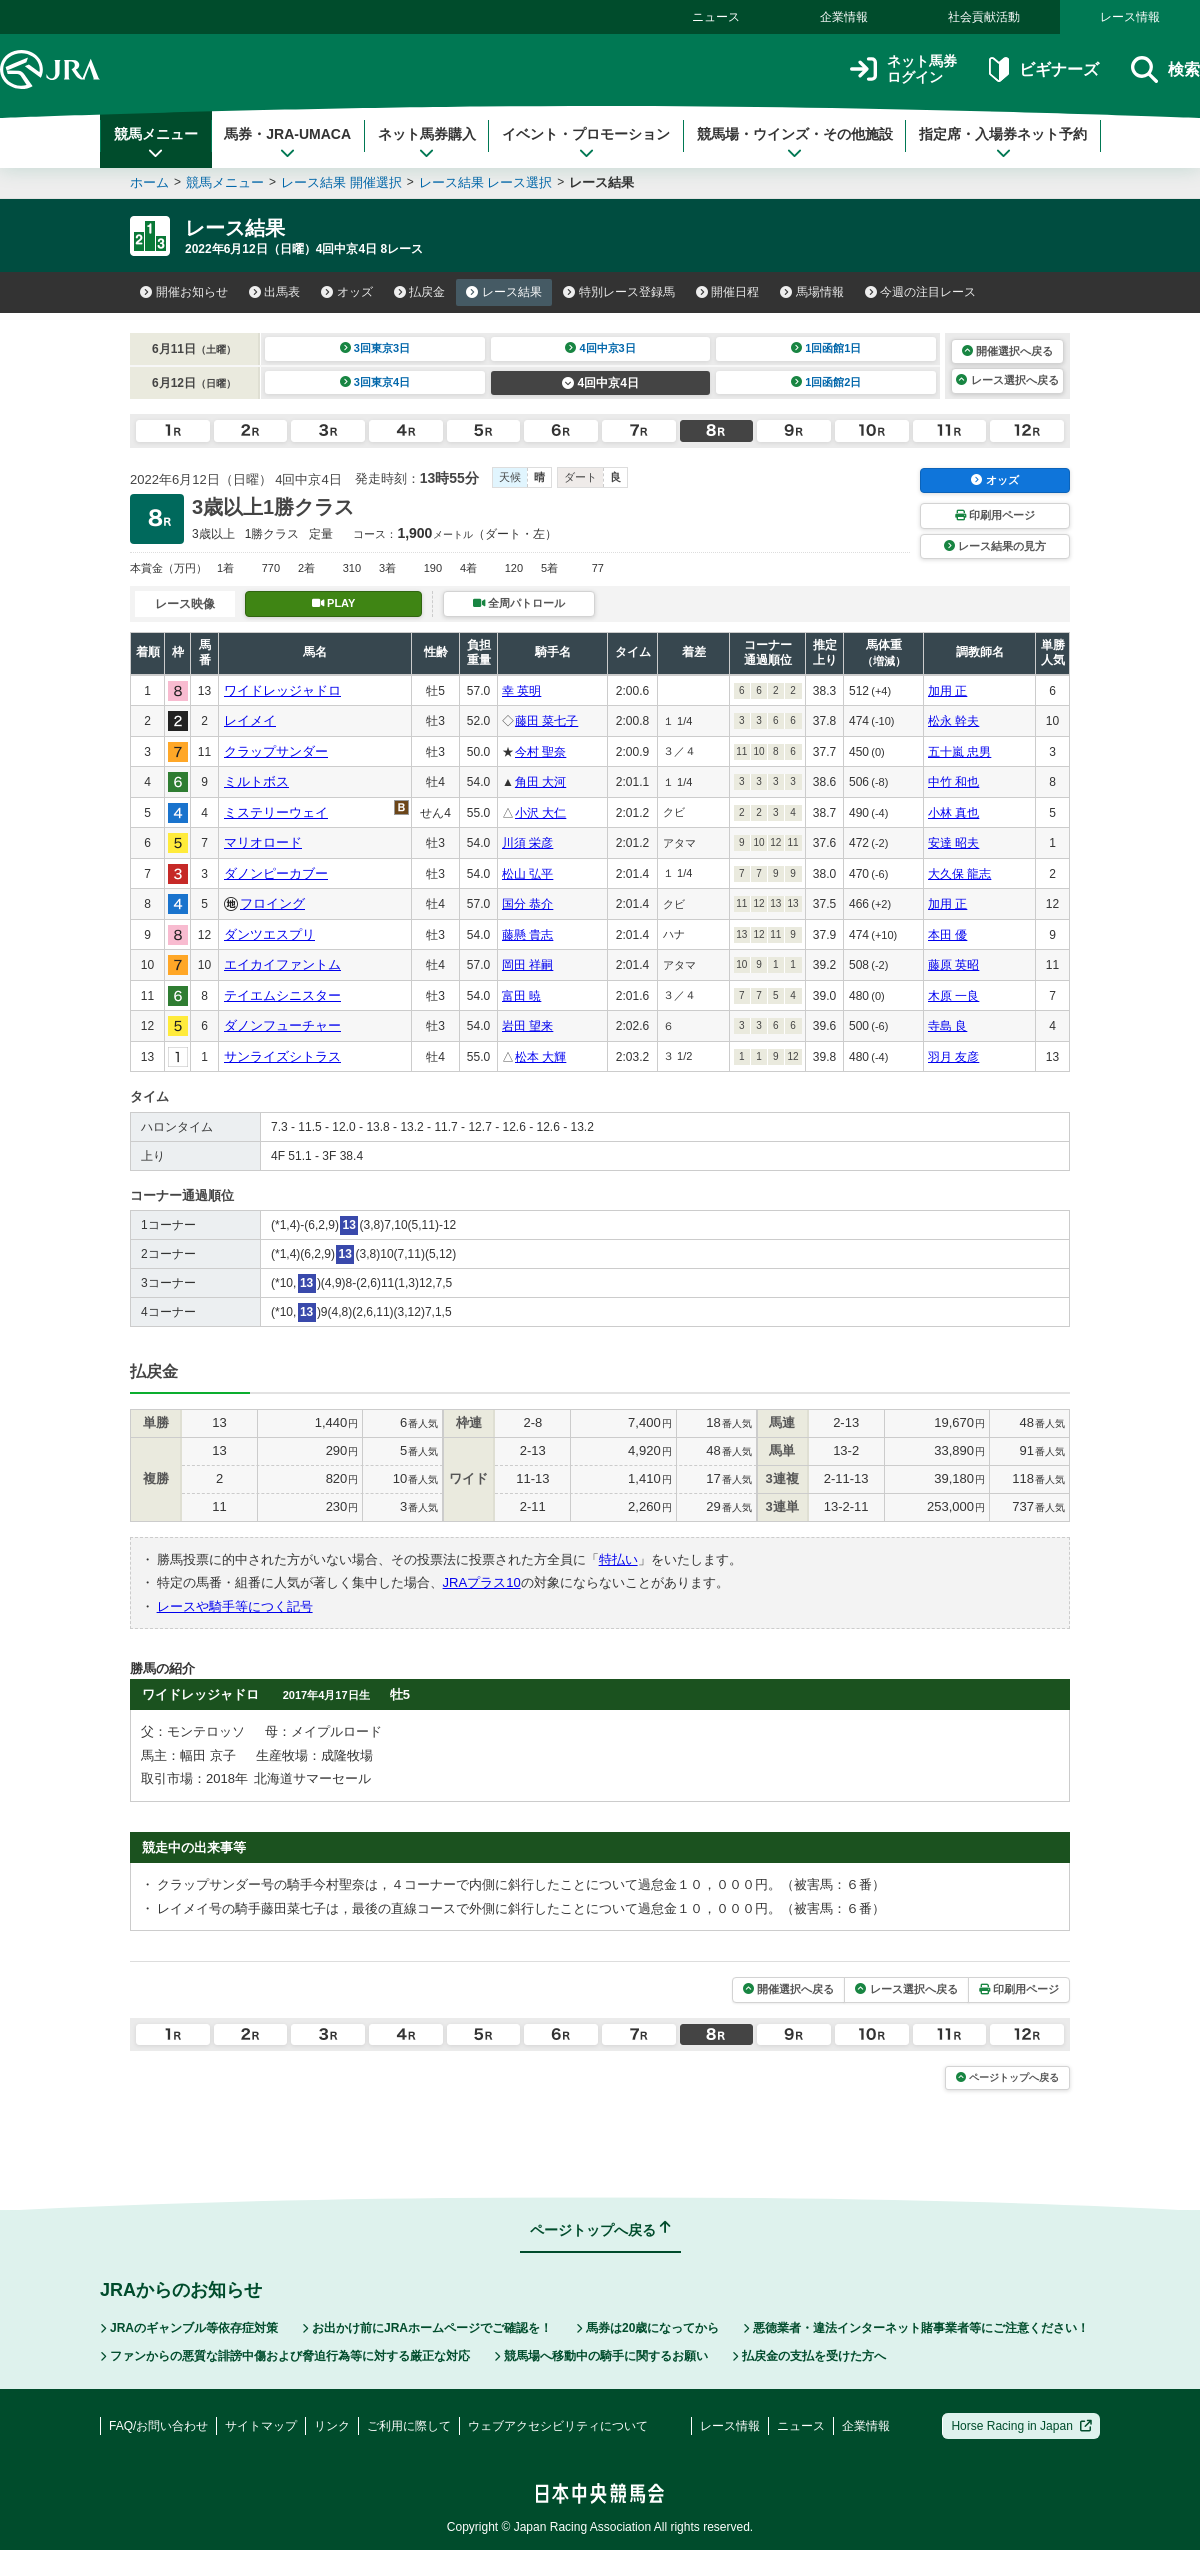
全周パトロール (519, 603)
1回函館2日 (826, 382)
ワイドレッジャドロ (282, 690)
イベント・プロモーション (586, 143)
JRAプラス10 (482, 1582)
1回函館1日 (826, 348)
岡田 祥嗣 (527, 965)
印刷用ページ (995, 515)
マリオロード (263, 842)
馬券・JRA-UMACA (287, 143)
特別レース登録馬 (619, 292)
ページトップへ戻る (1007, 2077)
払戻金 (420, 292)
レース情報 (1130, 17)
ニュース (716, 17)
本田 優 (947, 935)
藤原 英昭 (953, 965)
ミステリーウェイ (276, 812)
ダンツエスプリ (269, 934)
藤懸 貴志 (527, 935)
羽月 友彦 (953, 1057)
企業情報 (844, 17)
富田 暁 (521, 996)
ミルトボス (256, 781)
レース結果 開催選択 (341, 182)
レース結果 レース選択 (486, 182)
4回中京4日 (600, 383)
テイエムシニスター (282, 995)
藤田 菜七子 (546, 721)
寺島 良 (947, 1026)
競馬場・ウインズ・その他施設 (795, 143)
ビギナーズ (1043, 69)
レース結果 (504, 292)
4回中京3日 (600, 348)
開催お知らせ (184, 292)
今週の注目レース (921, 292)
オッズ (347, 292)
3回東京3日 (375, 348)
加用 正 (947, 691)
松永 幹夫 (953, 721)
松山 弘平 (527, 874)
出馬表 (275, 292)
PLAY (334, 603)
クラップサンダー (276, 751)
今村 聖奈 (540, 752)
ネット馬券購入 (427, 143)
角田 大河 (540, 782)
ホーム (149, 182)
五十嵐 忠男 (959, 752)
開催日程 (728, 292)
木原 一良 (953, 996)
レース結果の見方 (995, 546)
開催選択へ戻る (1007, 351)
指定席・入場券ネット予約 (1003, 143)
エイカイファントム (282, 964)
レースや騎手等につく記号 (235, 1606)
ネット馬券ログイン (903, 69)
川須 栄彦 (527, 843)
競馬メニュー (156, 143)
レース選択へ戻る (1007, 380)
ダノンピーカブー (276, 873)
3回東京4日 (375, 382)
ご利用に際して (409, 2426)
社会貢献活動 (984, 17)
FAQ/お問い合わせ (158, 2426)
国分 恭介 (527, 904)
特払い (618, 1559)
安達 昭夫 (953, 843)
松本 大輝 (540, 1057)
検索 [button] (1165, 69)
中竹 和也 (953, 782)
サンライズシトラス (282, 1056)
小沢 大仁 (540, 813)
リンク (332, 2426)
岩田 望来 (527, 1026)
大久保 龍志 (959, 874)
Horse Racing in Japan (1021, 2426)
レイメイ (250, 720)
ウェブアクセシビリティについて (558, 2426)
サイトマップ (261, 2426)
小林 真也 (953, 813)
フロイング (272, 903)
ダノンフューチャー (282, 1025)
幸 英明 (521, 691)
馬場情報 (812, 292)
